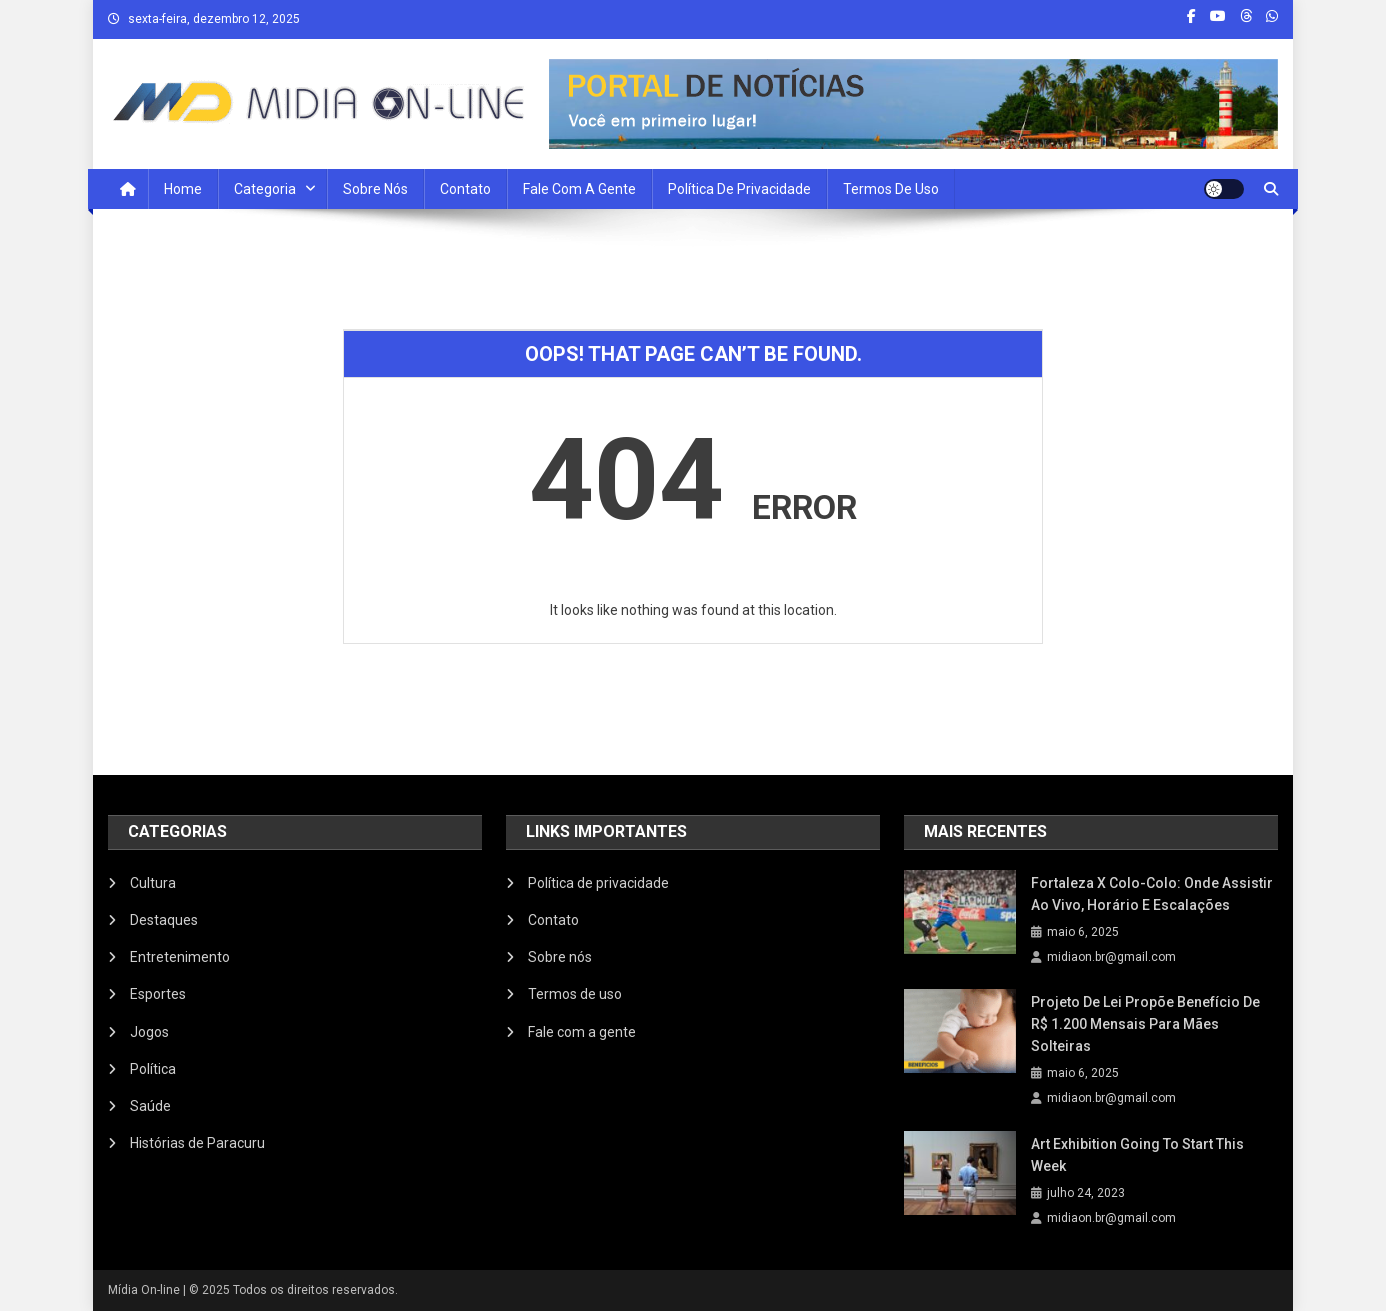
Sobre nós (375, 189)
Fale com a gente (582, 1032)
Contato (465, 189)
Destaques (164, 920)
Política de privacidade (739, 189)
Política (153, 1069)
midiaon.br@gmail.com (1111, 957)
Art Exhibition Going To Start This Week (1137, 1155)
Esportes (158, 994)
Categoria (265, 189)
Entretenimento (180, 957)
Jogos (149, 1032)
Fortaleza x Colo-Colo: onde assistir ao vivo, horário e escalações (1152, 894)
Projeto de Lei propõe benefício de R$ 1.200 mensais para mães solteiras (1145, 1024)
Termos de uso (891, 189)
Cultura (153, 883)
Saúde (150, 1106)
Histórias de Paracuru (197, 1143)
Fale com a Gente (579, 189)
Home (183, 189)
